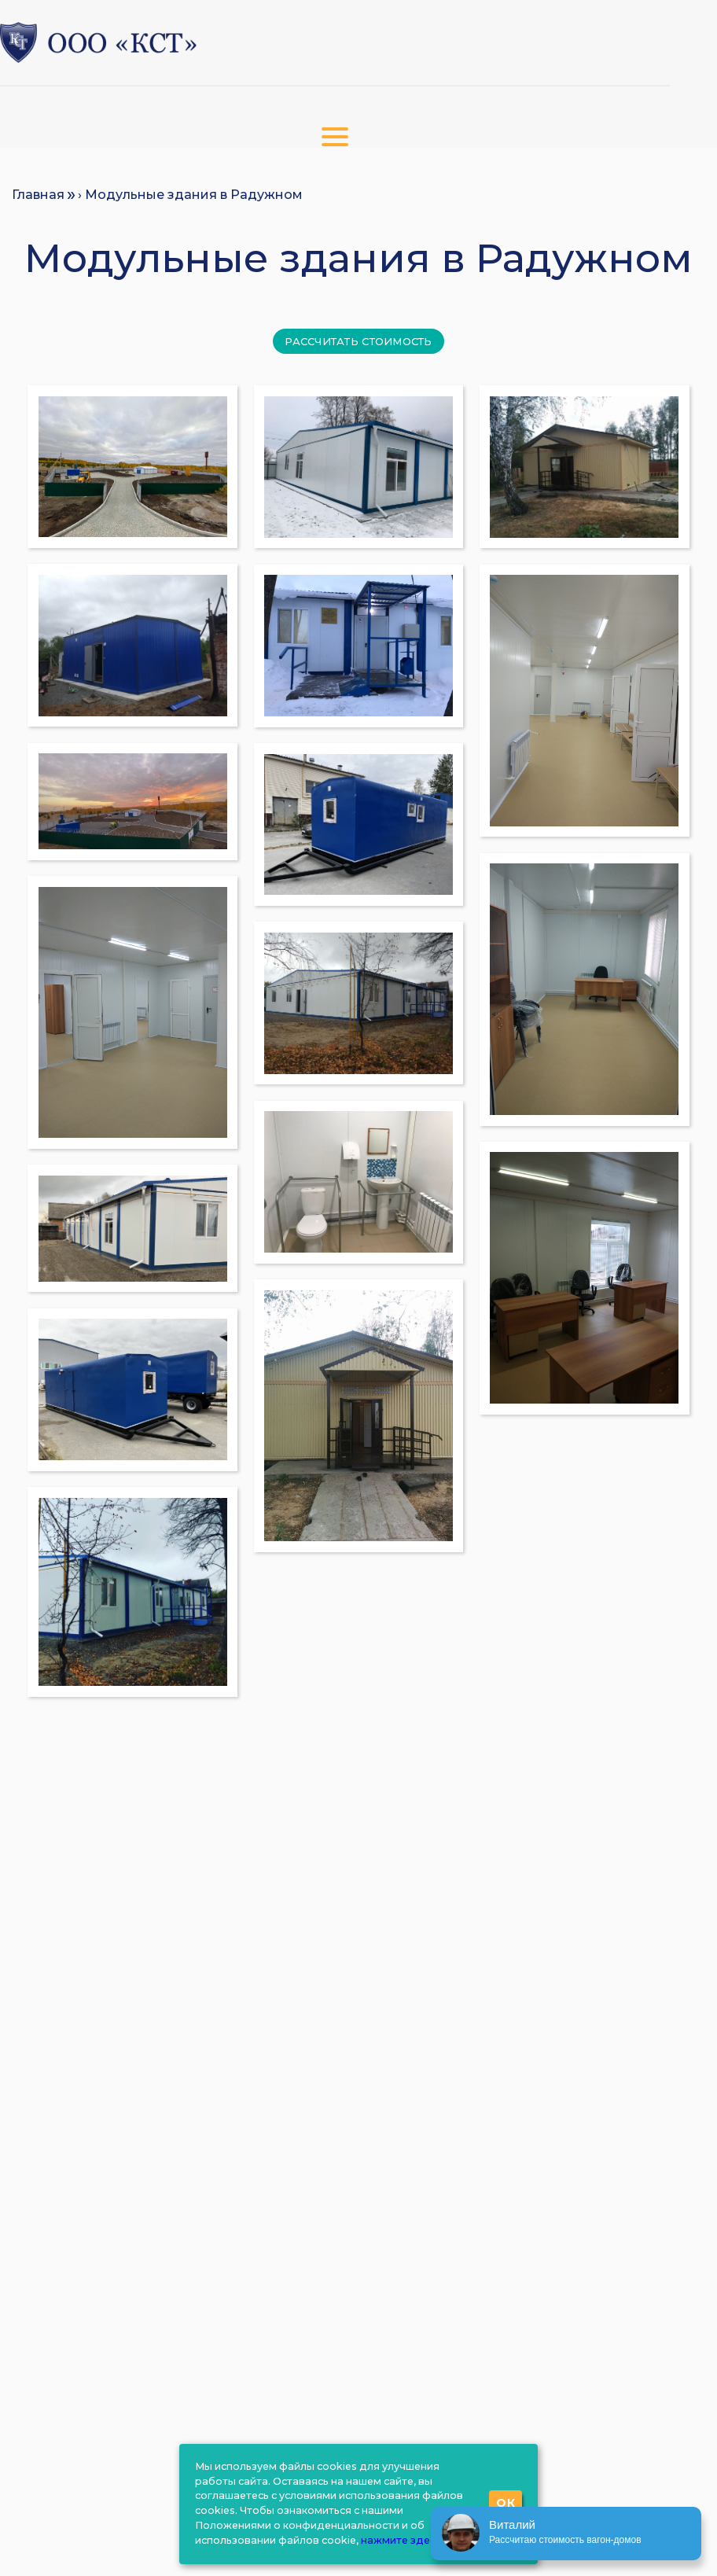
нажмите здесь (401, 2540)
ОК (505, 2503)
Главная (38, 194)
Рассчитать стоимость (358, 341)
